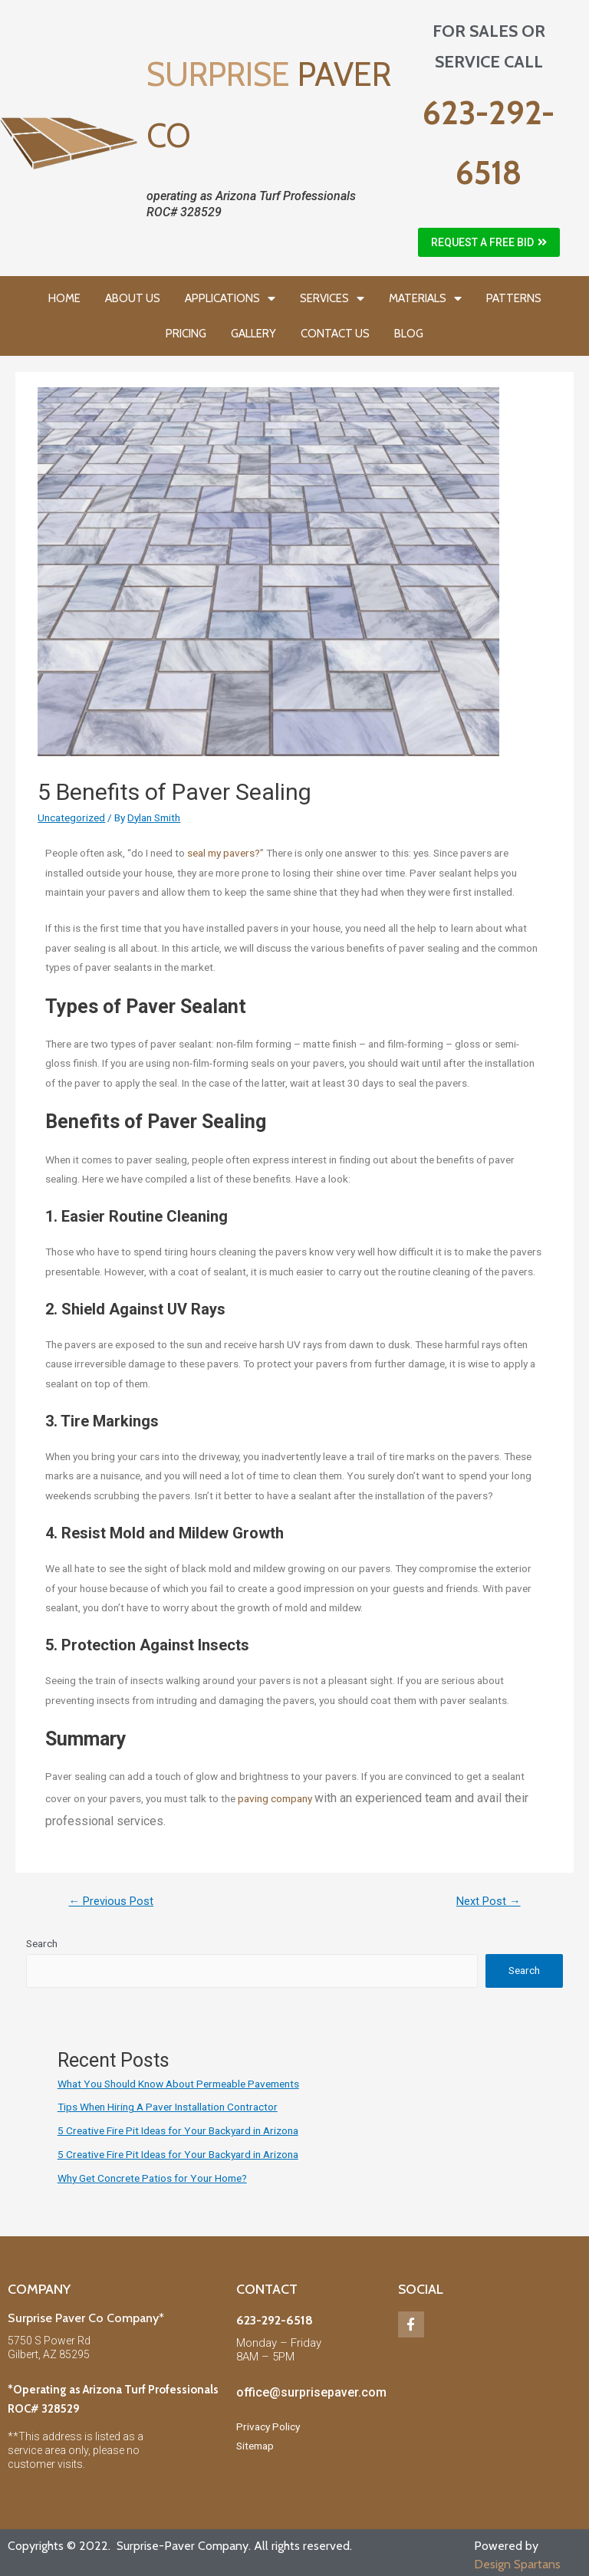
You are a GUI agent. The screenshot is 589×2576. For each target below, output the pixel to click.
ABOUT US (132, 298)
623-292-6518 (274, 2320)
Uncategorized (71, 817)
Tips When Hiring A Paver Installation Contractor (168, 2107)
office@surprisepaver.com (311, 2392)
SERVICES (332, 299)
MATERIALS (425, 299)
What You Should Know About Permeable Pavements (178, 2084)
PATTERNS (513, 298)
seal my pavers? (223, 853)
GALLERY (253, 334)
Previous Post (110, 1901)
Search (42, 1943)
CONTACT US (335, 334)
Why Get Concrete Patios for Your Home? (152, 2178)
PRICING (186, 334)
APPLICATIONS (230, 299)
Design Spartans (517, 2564)
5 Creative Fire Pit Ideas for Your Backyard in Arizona (178, 2130)
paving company (276, 1798)
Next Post (488, 1901)
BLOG (408, 334)
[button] (489, 242)
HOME (64, 298)
